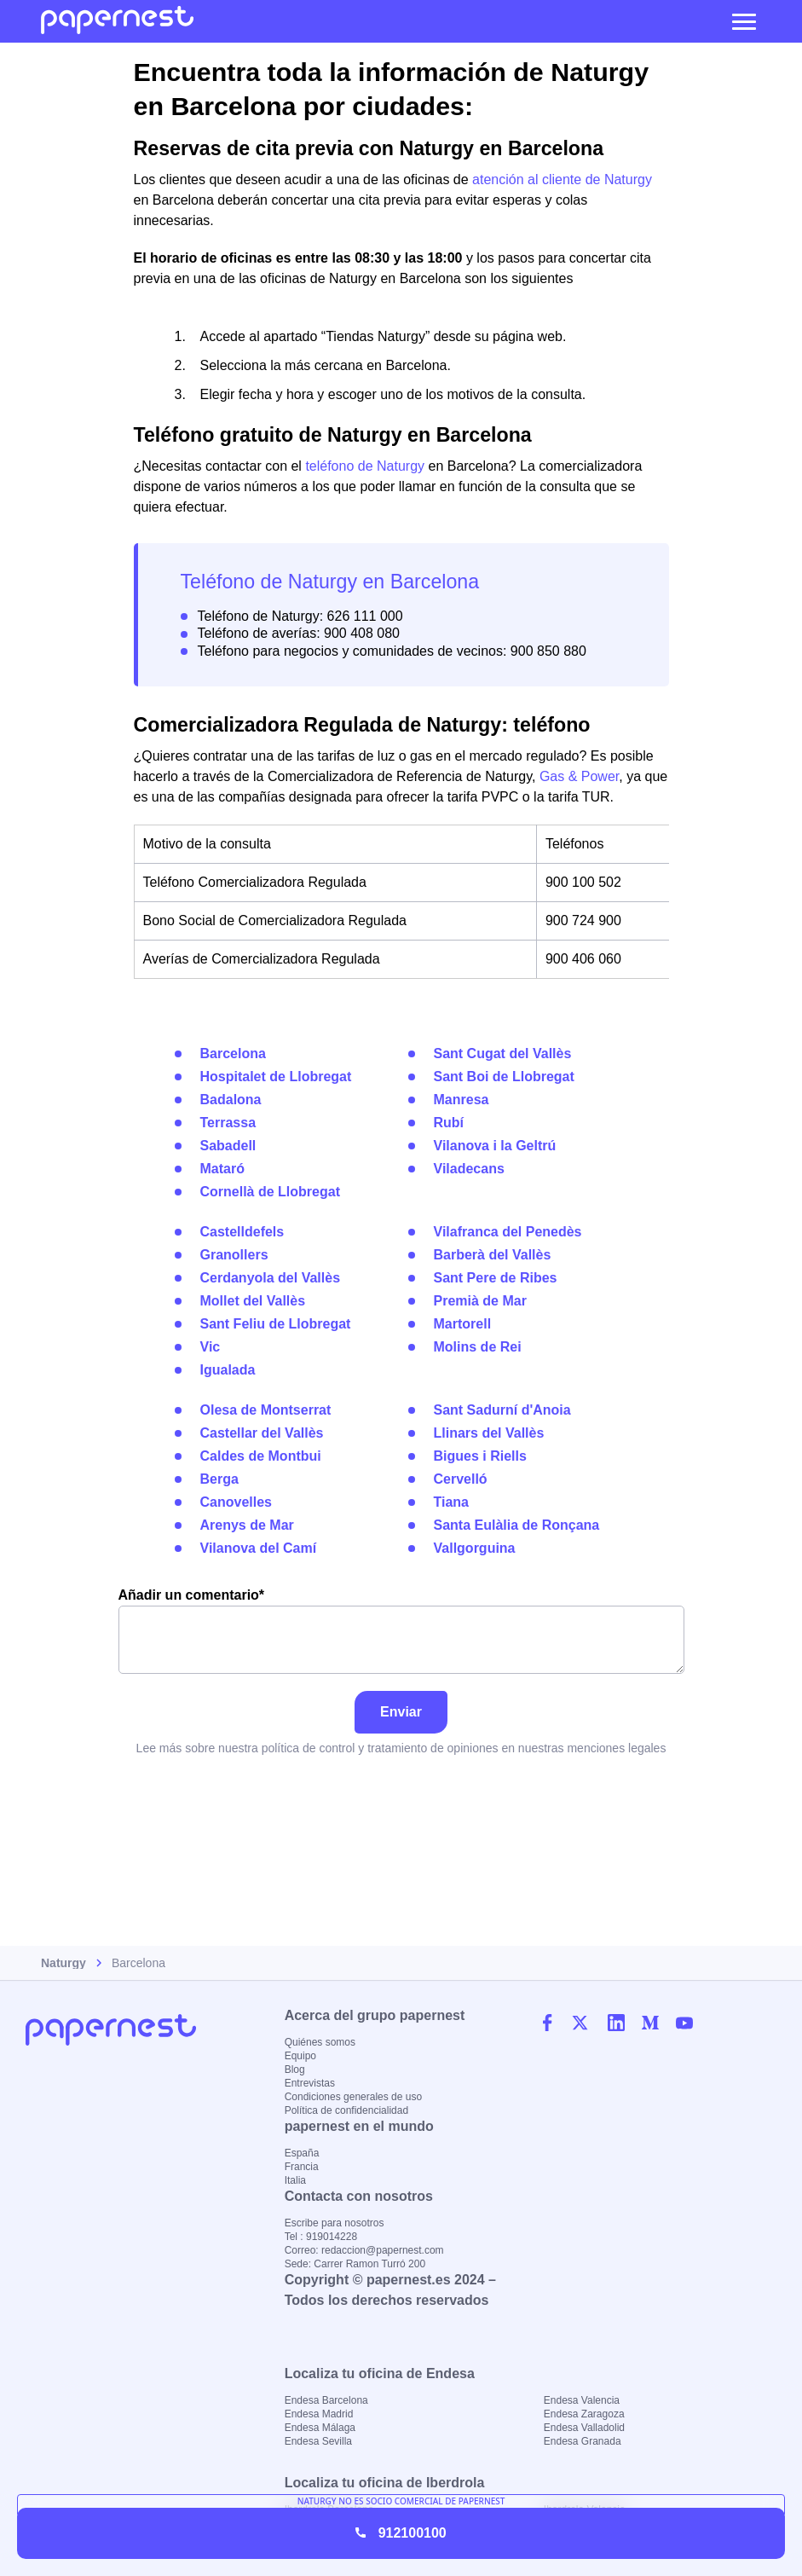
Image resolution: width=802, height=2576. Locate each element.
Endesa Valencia (582, 2400)
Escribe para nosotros (334, 2223)
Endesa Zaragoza (584, 2414)
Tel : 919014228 (321, 2237)
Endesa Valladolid (584, 2428)
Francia (302, 2167)
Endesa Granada (582, 2441)
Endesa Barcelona (326, 2400)
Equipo (300, 2056)
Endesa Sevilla (318, 2441)
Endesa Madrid (319, 2414)
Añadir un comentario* (401, 1631)
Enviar (401, 1712)
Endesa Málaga (320, 2428)
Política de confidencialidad (346, 2110)
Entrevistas (310, 2083)
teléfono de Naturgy (364, 466)
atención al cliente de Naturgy (562, 179)
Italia (295, 2180)
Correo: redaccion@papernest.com (364, 2250)
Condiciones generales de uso (353, 2097)
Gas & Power (579, 776)
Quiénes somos (320, 2042)
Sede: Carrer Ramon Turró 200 (355, 2264)
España (302, 2153)
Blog (295, 2069)
